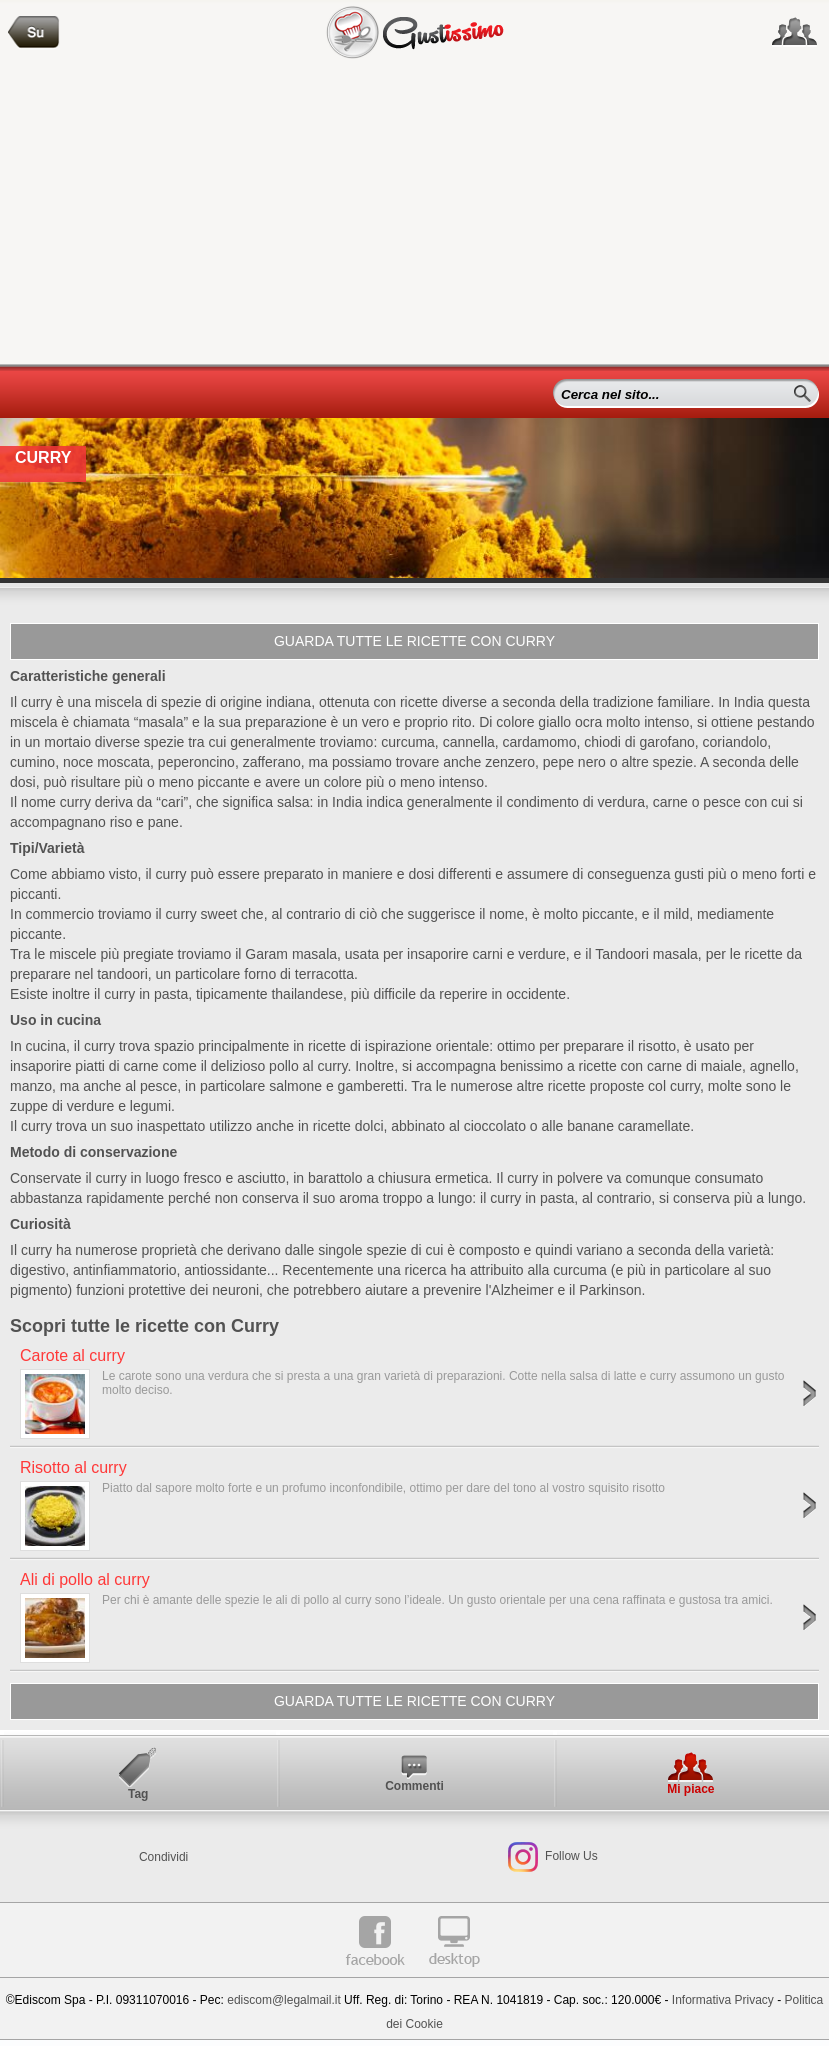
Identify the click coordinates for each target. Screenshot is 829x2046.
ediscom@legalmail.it (284, 2000)
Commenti (414, 1786)
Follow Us (570, 1856)
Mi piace (690, 1789)
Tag (138, 1794)
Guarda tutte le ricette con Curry (414, 641)
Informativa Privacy (723, 2000)
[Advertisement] (414, 214)
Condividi (163, 1857)
